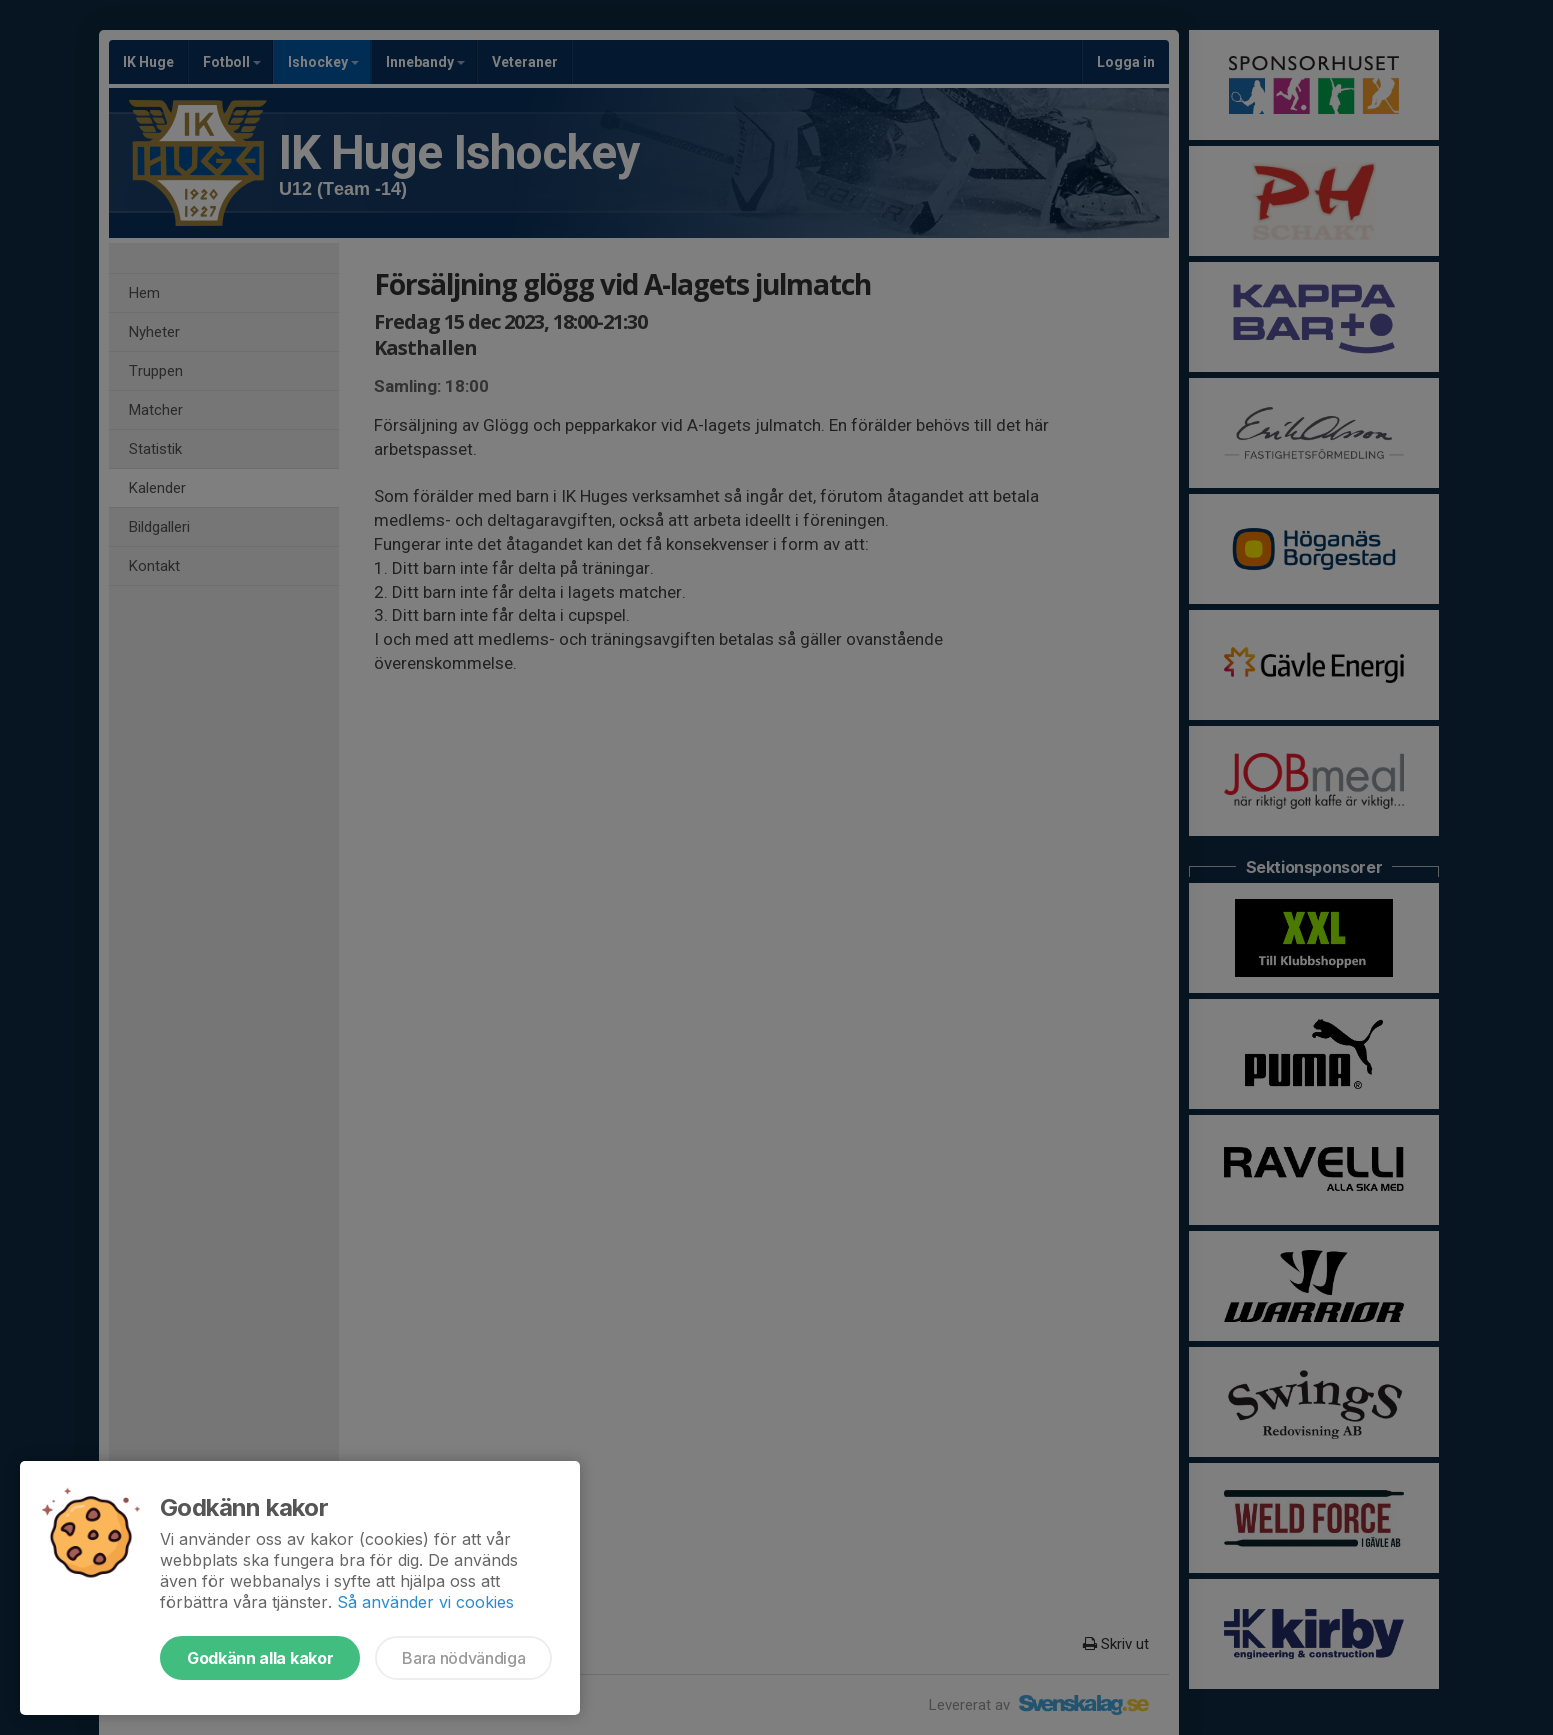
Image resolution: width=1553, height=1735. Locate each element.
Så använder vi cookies (425, 1602)
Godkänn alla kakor (260, 1658)
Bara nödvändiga (463, 1658)
